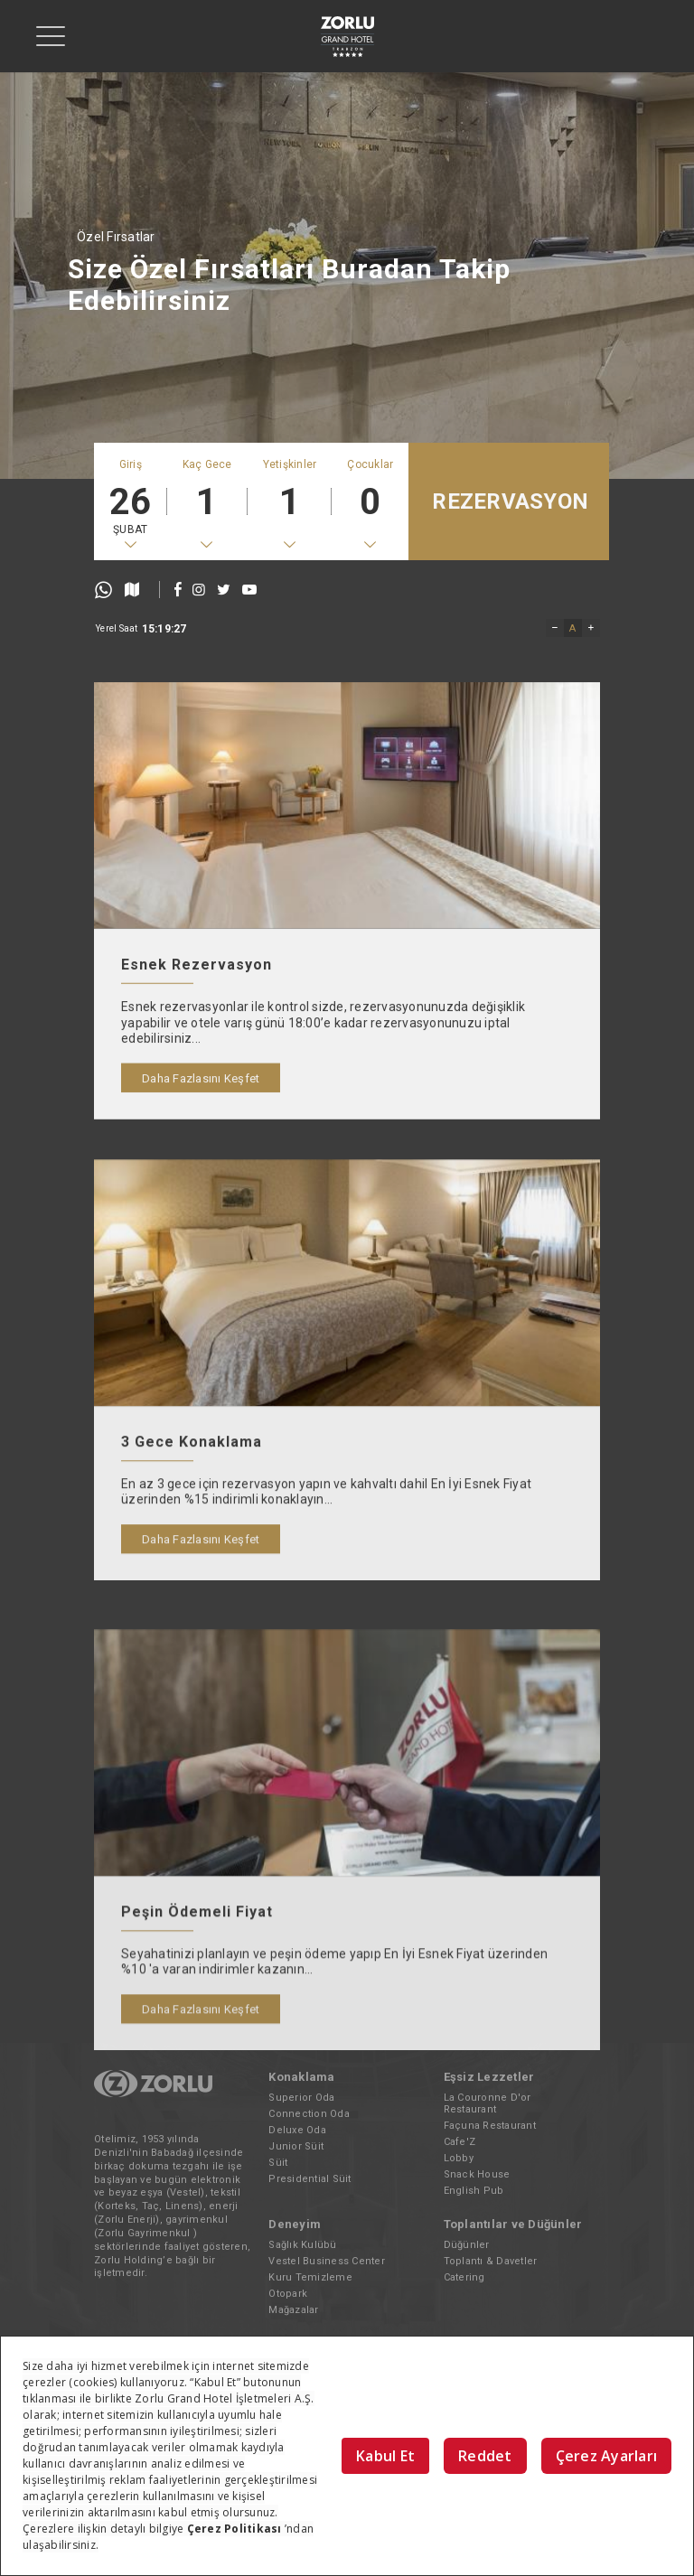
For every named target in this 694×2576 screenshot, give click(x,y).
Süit (277, 2163)
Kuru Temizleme (310, 2277)
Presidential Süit (309, 2179)
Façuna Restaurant (490, 2125)
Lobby (459, 2158)
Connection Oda (309, 2114)
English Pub (474, 2191)
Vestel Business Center (326, 2261)
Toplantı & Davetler (491, 2261)
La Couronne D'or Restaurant (487, 2103)
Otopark (287, 2294)
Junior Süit (296, 2146)
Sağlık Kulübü (302, 2245)
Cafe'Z (460, 2142)
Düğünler (467, 2245)
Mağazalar (293, 2310)
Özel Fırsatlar (116, 236)
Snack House (477, 2174)
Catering (464, 2277)
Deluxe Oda (297, 2130)
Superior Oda (301, 2097)
